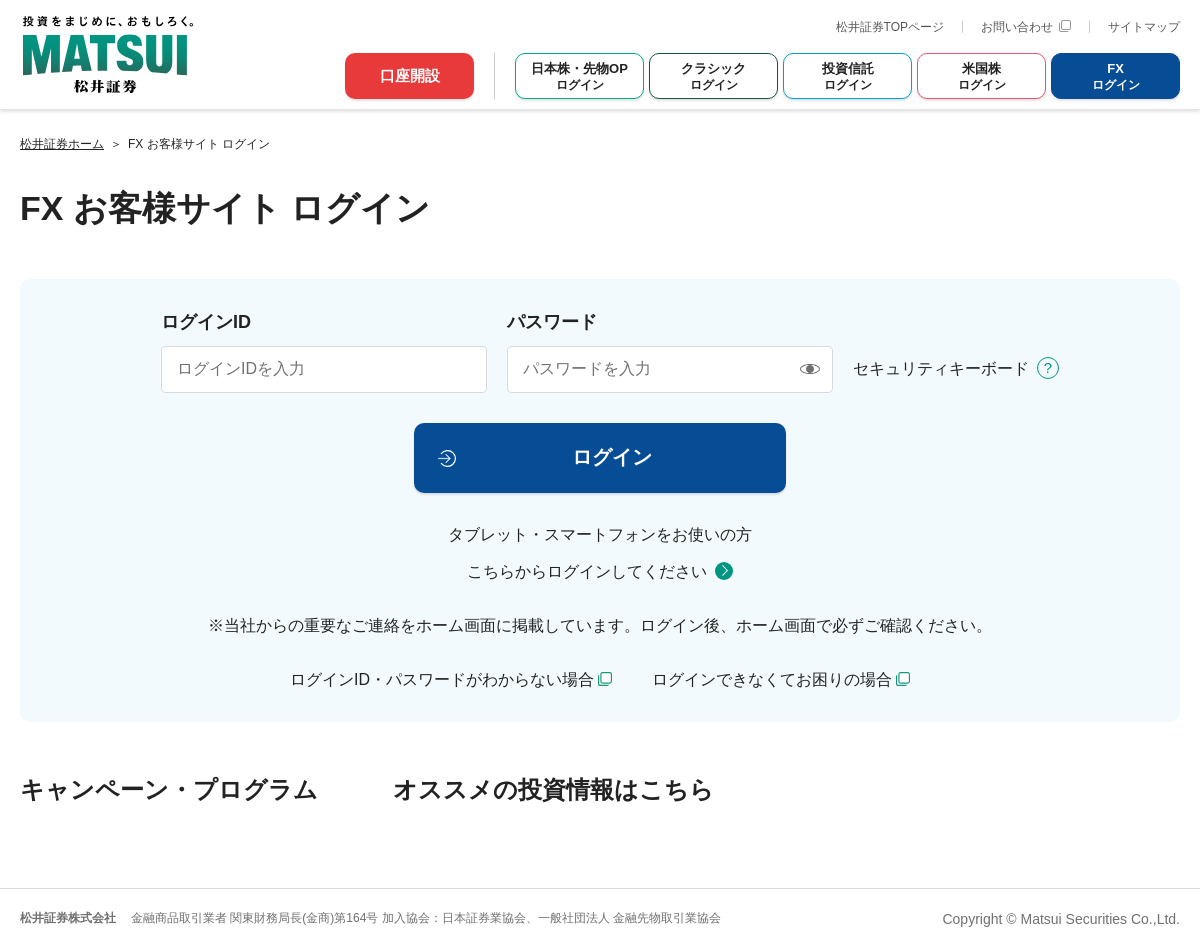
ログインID (206, 322)
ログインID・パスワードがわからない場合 (442, 679)
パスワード (552, 322)
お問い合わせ (1026, 27)
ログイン (612, 457)
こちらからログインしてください (587, 571)
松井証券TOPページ (890, 27)
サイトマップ (1144, 27)
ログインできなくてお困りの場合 (772, 679)
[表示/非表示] (809, 369)
